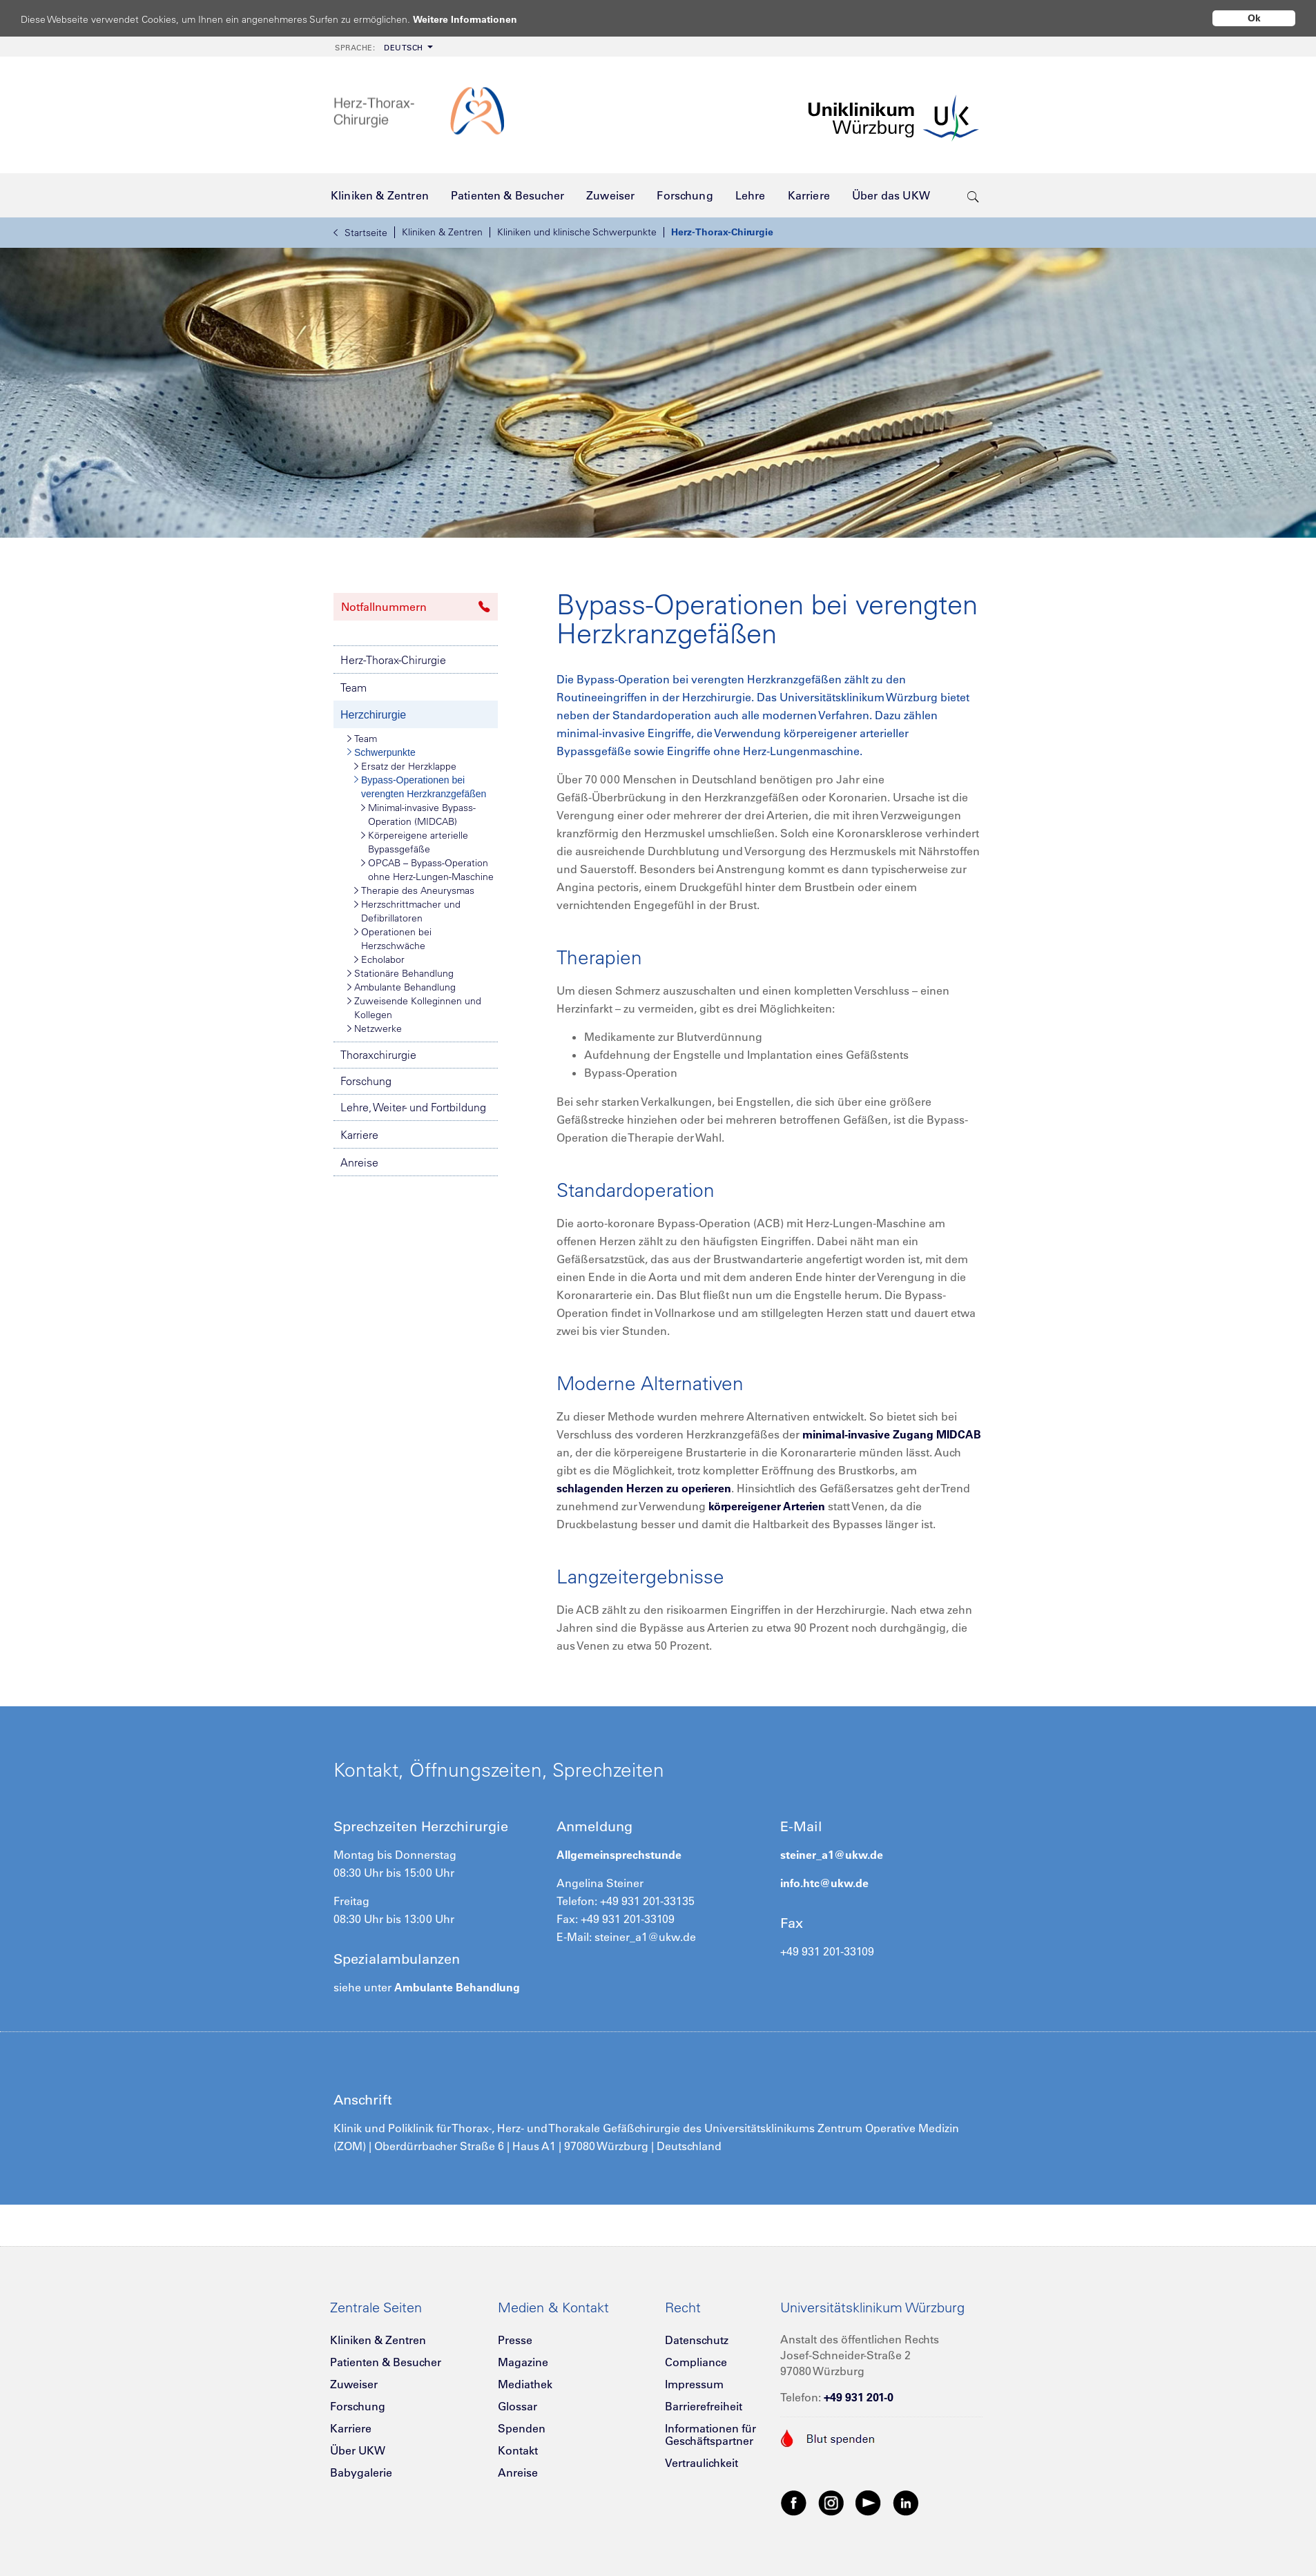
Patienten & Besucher (385, 2362)
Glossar (517, 2406)
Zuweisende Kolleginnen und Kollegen (414, 1007)
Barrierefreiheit (703, 2406)
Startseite (360, 232)
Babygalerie (361, 2472)
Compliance (696, 2362)
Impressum (694, 2384)
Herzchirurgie (373, 715)
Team (353, 687)
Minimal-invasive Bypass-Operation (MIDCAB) (418, 814)
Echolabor (379, 959)
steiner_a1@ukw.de (831, 1855)
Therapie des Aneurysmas (414, 890)
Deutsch (379, 47)
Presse (515, 2340)
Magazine (523, 2362)
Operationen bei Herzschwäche (393, 938)
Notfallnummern (415, 606)
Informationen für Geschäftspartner (710, 2434)
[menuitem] (382, 47)
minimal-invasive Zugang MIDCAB (891, 1434)
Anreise (359, 1162)
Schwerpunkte (381, 752)
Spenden (521, 2428)
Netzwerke (374, 1028)
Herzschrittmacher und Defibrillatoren (407, 910)
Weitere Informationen (478, 19)
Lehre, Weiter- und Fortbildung (413, 1107)
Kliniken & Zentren (442, 232)
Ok (1254, 18)
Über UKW (357, 2450)
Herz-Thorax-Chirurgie (722, 232)
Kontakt (518, 2450)
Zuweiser (354, 2384)
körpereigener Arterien (766, 1506)
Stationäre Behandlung (400, 973)
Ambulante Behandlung (401, 987)
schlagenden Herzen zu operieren (644, 1488)
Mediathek (525, 2384)
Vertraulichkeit (701, 2463)
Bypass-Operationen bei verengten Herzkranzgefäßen (420, 786)
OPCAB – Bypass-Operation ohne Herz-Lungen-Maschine (427, 869)
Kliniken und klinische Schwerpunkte (577, 232)
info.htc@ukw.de (824, 1883)
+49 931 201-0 (858, 2397)
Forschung (365, 1081)
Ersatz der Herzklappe (405, 766)
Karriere (359, 1135)
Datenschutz (696, 2340)
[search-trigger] (973, 195)
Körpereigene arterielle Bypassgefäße (414, 841)
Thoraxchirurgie (378, 1055)
